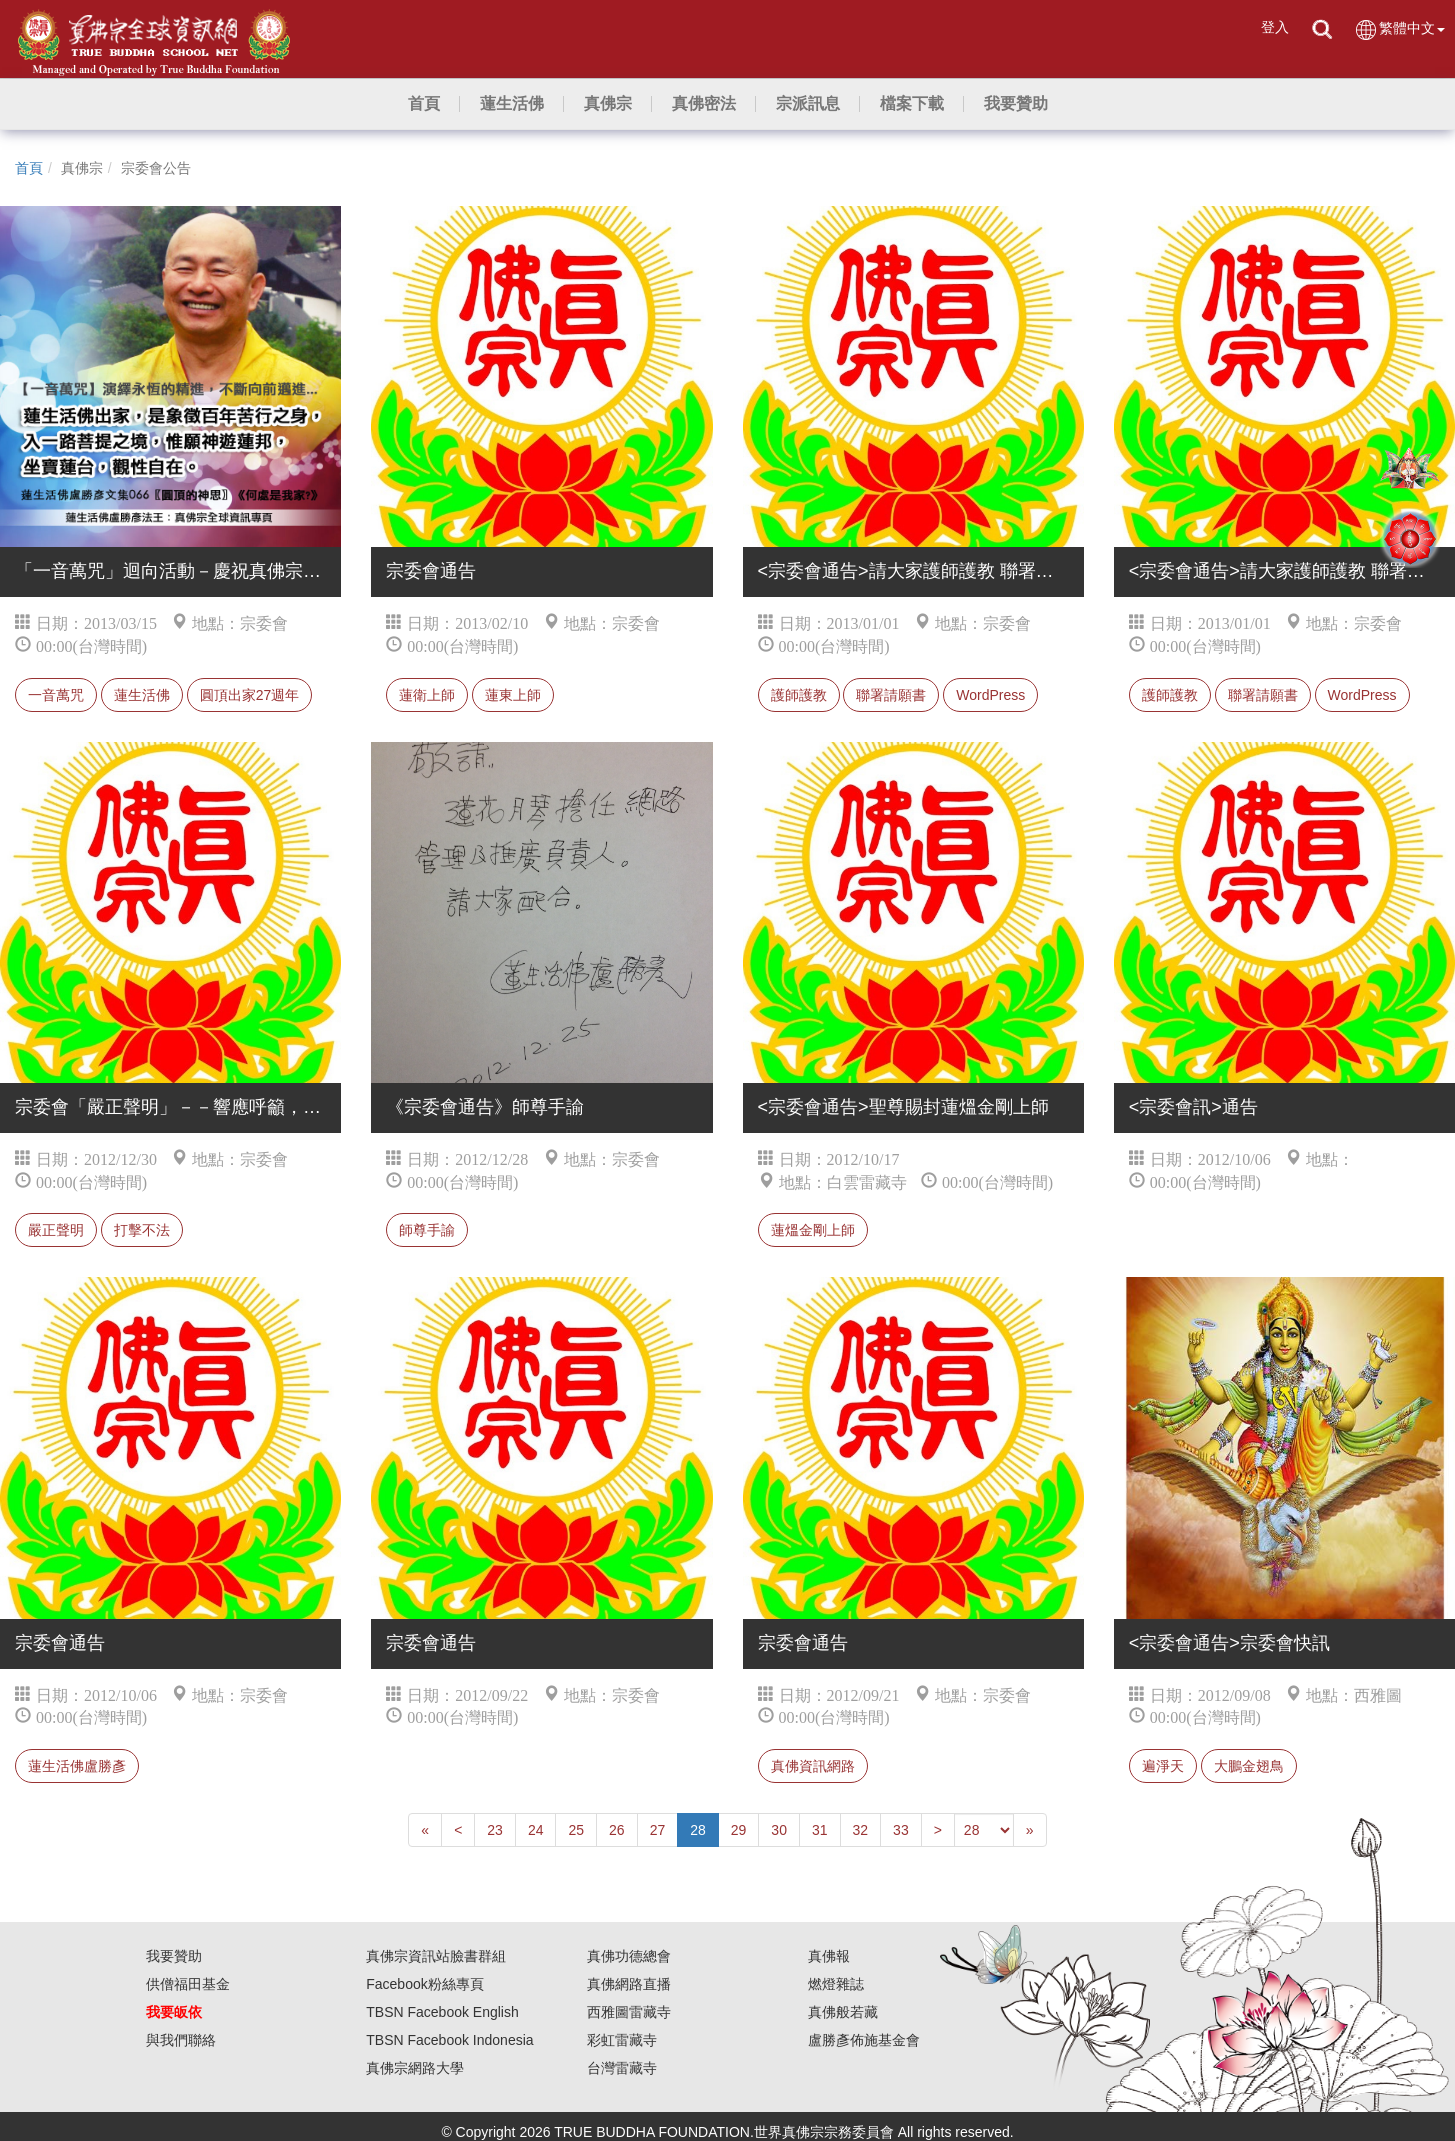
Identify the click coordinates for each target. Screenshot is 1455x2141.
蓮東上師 (513, 695)
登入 (1275, 27)
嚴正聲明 (56, 1230)
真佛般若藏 (843, 2012)
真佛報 (829, 1956)
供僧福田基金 (188, 1984)
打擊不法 (142, 1230)
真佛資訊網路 (813, 1766)
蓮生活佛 (142, 695)
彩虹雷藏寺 (622, 2040)
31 (820, 1830)
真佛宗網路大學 (415, 2068)
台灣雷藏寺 (622, 2068)
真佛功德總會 (629, 1956)
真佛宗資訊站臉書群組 (436, 1956)
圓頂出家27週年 (250, 695)
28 (698, 1830)
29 (739, 1830)
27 (658, 1830)
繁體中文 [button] (1399, 29)
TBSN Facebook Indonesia (449, 2040)
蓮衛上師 (427, 695)
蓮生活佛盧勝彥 (77, 1766)
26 (617, 1830)
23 (495, 1830)
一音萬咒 (56, 695)
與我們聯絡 (181, 2040)
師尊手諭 (427, 1230)
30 (779, 1830)
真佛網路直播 (629, 1984)
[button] (512, 104)
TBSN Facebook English (442, 2012)
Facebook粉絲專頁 (424, 1984)
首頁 (29, 168)
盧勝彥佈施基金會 (864, 2040)
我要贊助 (174, 1956)
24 (536, 1830)
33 (901, 1830)
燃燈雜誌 (836, 1984)
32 (861, 1830)
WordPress (990, 695)
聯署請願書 (891, 695)
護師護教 (799, 695)
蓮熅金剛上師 (813, 1230)
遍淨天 (1163, 1766)
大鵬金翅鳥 (1249, 1766)
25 (576, 1830)
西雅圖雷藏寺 (629, 2012)
